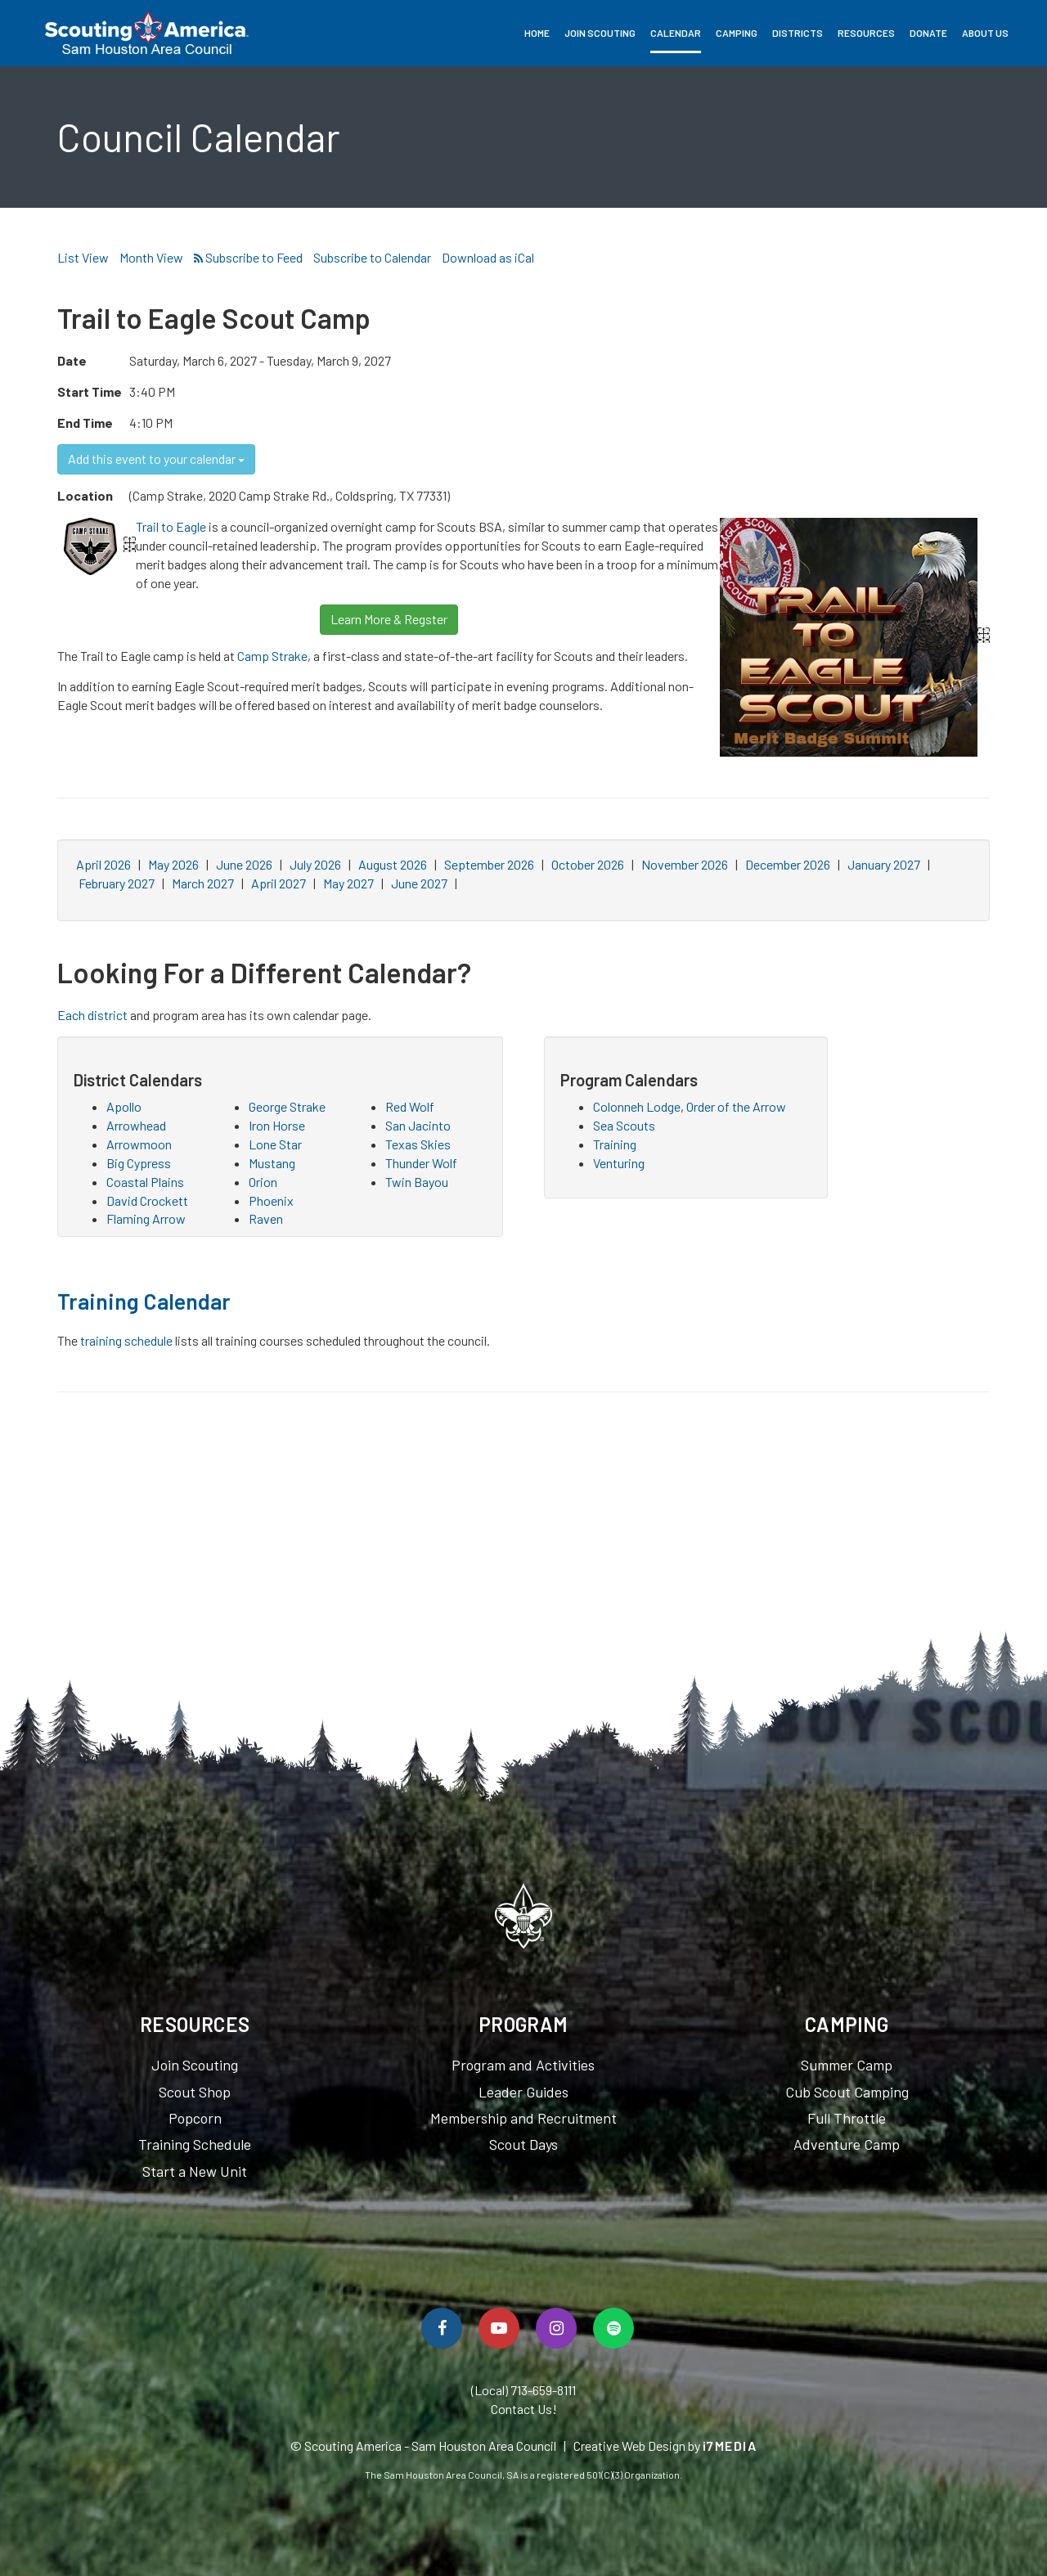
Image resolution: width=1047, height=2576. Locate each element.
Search (1023, 32)
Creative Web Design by (665, 2445)
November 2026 (684, 864)
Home (537, 32)
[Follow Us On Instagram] (556, 2328)
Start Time (89, 391)
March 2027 (203, 883)
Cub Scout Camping (847, 2092)
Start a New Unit (194, 2171)
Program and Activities (523, 2065)
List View (83, 257)
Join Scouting (600, 32)
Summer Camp (846, 2065)
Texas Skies (418, 1144)
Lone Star (275, 1144)
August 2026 (392, 864)
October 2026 (587, 864)
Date (72, 360)
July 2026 (315, 864)
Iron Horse (277, 1125)
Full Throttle (846, 2118)
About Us (985, 32)
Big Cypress (138, 1163)
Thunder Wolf (421, 1163)
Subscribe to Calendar (372, 257)
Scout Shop (195, 2092)
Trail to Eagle (171, 526)
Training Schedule (194, 2144)
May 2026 (173, 864)
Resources (866, 32)
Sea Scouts (624, 1125)
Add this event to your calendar (156, 458)
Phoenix (271, 1200)
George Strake (287, 1106)
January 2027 (883, 864)
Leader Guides (523, 2092)
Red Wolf (409, 1106)
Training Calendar (144, 1301)
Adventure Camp (846, 2144)
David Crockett (147, 1200)
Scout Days (523, 2144)
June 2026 (244, 864)
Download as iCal (488, 257)
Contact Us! (524, 2408)
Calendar (675, 32)
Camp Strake (272, 655)
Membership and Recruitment (523, 2118)
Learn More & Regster (388, 619)
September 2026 (489, 864)
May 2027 (348, 883)
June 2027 (419, 883)
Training (614, 1144)
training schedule (126, 1340)
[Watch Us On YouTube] (499, 2328)
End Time (85, 422)
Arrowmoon (139, 1144)
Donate (928, 32)
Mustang (272, 1163)
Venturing (619, 1163)
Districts (797, 32)
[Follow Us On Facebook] (441, 2328)
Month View (151, 257)
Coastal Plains (145, 1181)
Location (85, 495)
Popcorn (195, 2118)
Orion (263, 1181)
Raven (266, 1218)
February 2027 (117, 883)
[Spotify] (613, 2328)
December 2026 (787, 864)
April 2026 (103, 864)
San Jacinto (418, 1125)
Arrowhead (136, 1125)
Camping (736, 32)
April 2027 (278, 883)
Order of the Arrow (736, 1106)
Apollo (124, 1106)
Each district (92, 1015)
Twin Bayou (416, 1181)
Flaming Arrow (146, 1218)
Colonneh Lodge (637, 1106)
